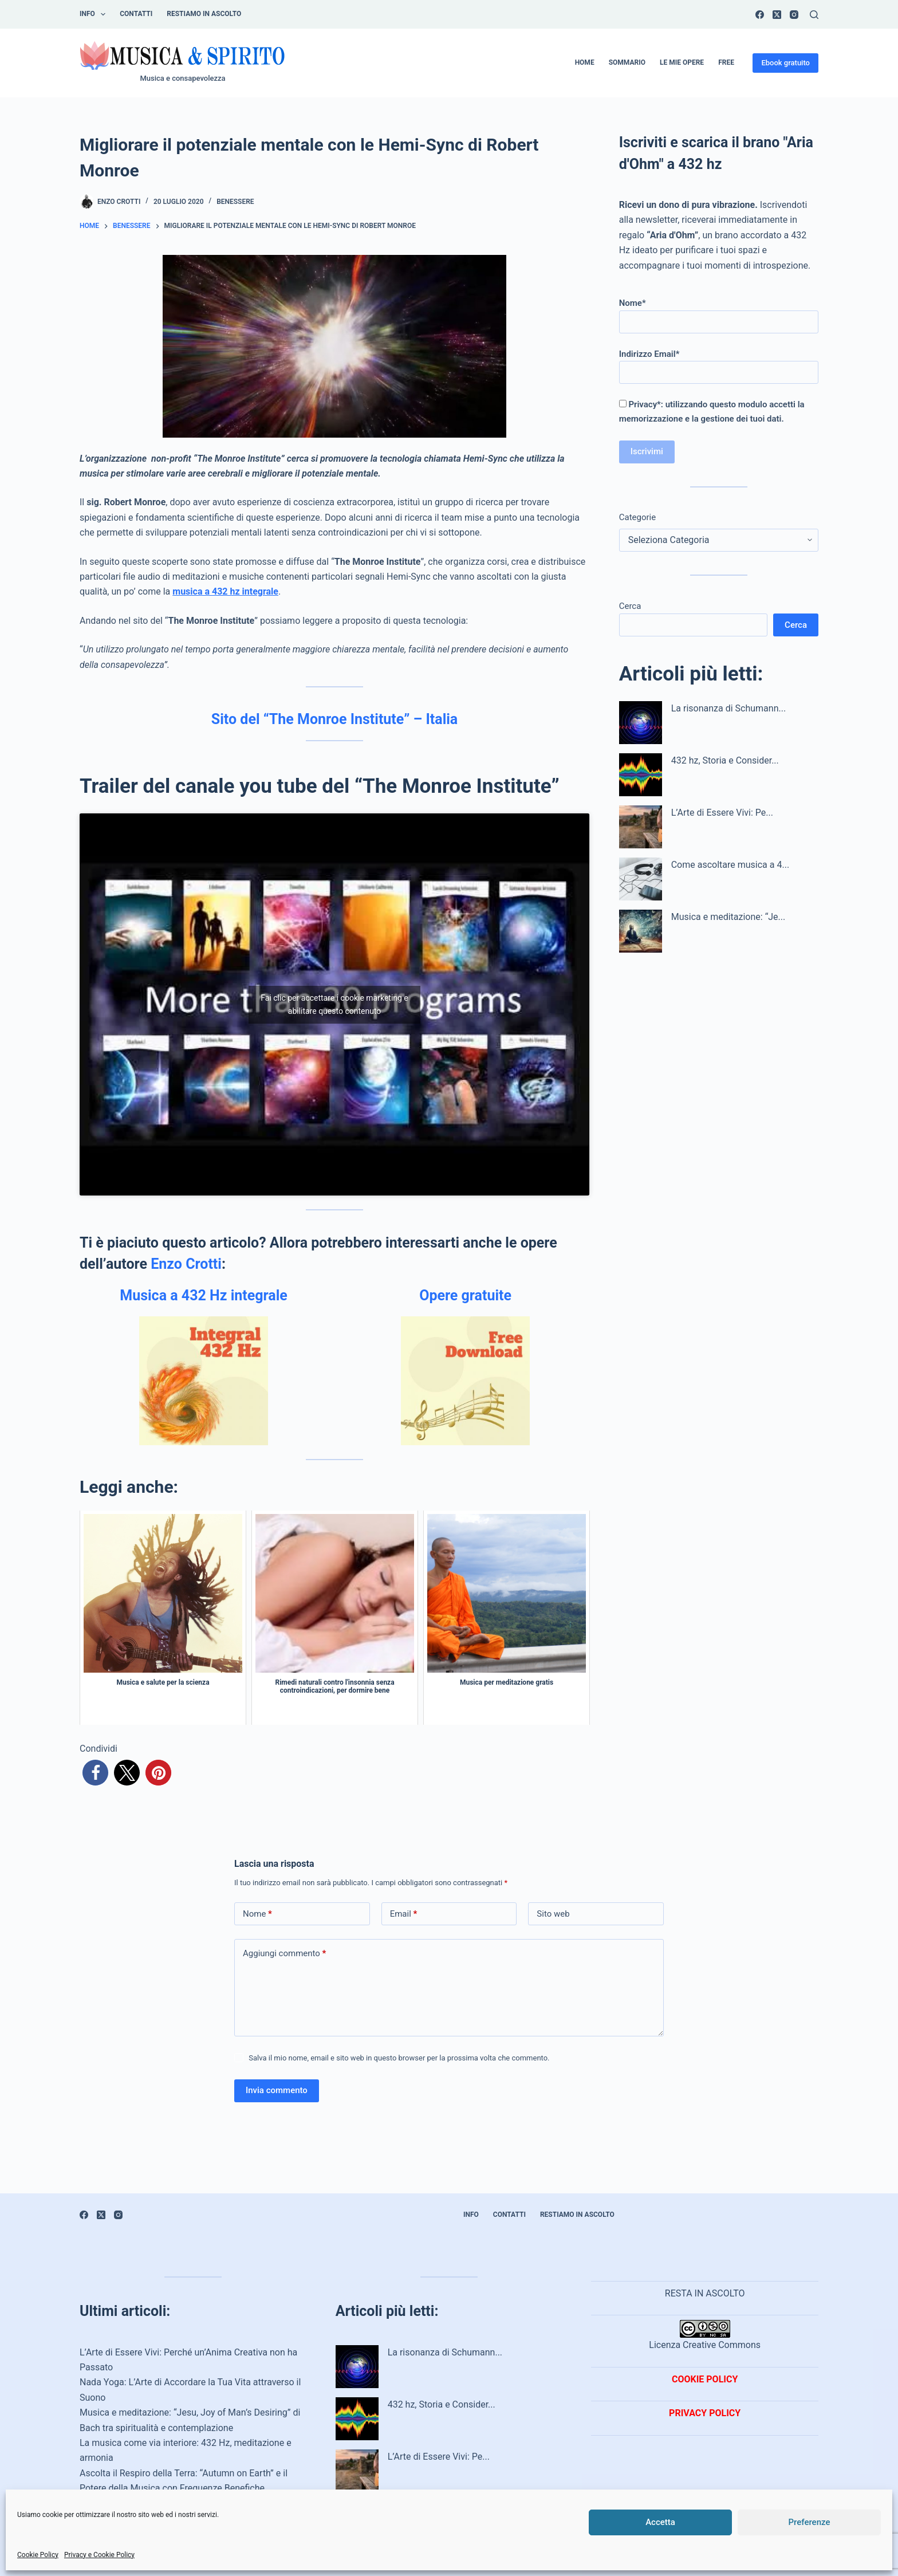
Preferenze (809, 2522)
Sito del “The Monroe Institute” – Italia (334, 719)
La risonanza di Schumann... (728, 708)
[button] (95, 1772)
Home (584, 62)
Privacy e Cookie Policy (99, 2555)
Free (726, 62)
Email (404, 1914)
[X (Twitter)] (777, 14)
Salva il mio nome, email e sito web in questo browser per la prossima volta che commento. (399, 2058)
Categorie (637, 517)
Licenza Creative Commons (705, 2335)
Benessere (235, 202)
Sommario (627, 62)
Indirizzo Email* (718, 363)
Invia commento (277, 2090)
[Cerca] (814, 14)
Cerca (630, 606)
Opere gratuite (465, 1295)
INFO (95, 14)
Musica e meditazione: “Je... (728, 916)
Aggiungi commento (284, 1953)
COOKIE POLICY (705, 2379)
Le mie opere (682, 62)
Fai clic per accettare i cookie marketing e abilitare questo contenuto (334, 1004)
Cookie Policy (37, 2555)
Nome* (718, 312)
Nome (257, 1914)
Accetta (660, 2522)
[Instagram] (794, 14)
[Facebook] (759, 14)
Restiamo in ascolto (204, 14)
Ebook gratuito (785, 62)
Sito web (553, 1914)
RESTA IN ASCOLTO (705, 2293)
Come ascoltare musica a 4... (730, 864)
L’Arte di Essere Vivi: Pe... (722, 812)
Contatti (136, 14)
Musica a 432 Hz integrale (203, 1295)
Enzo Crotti (186, 1264)
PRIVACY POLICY (705, 2413)
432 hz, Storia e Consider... (725, 760)
